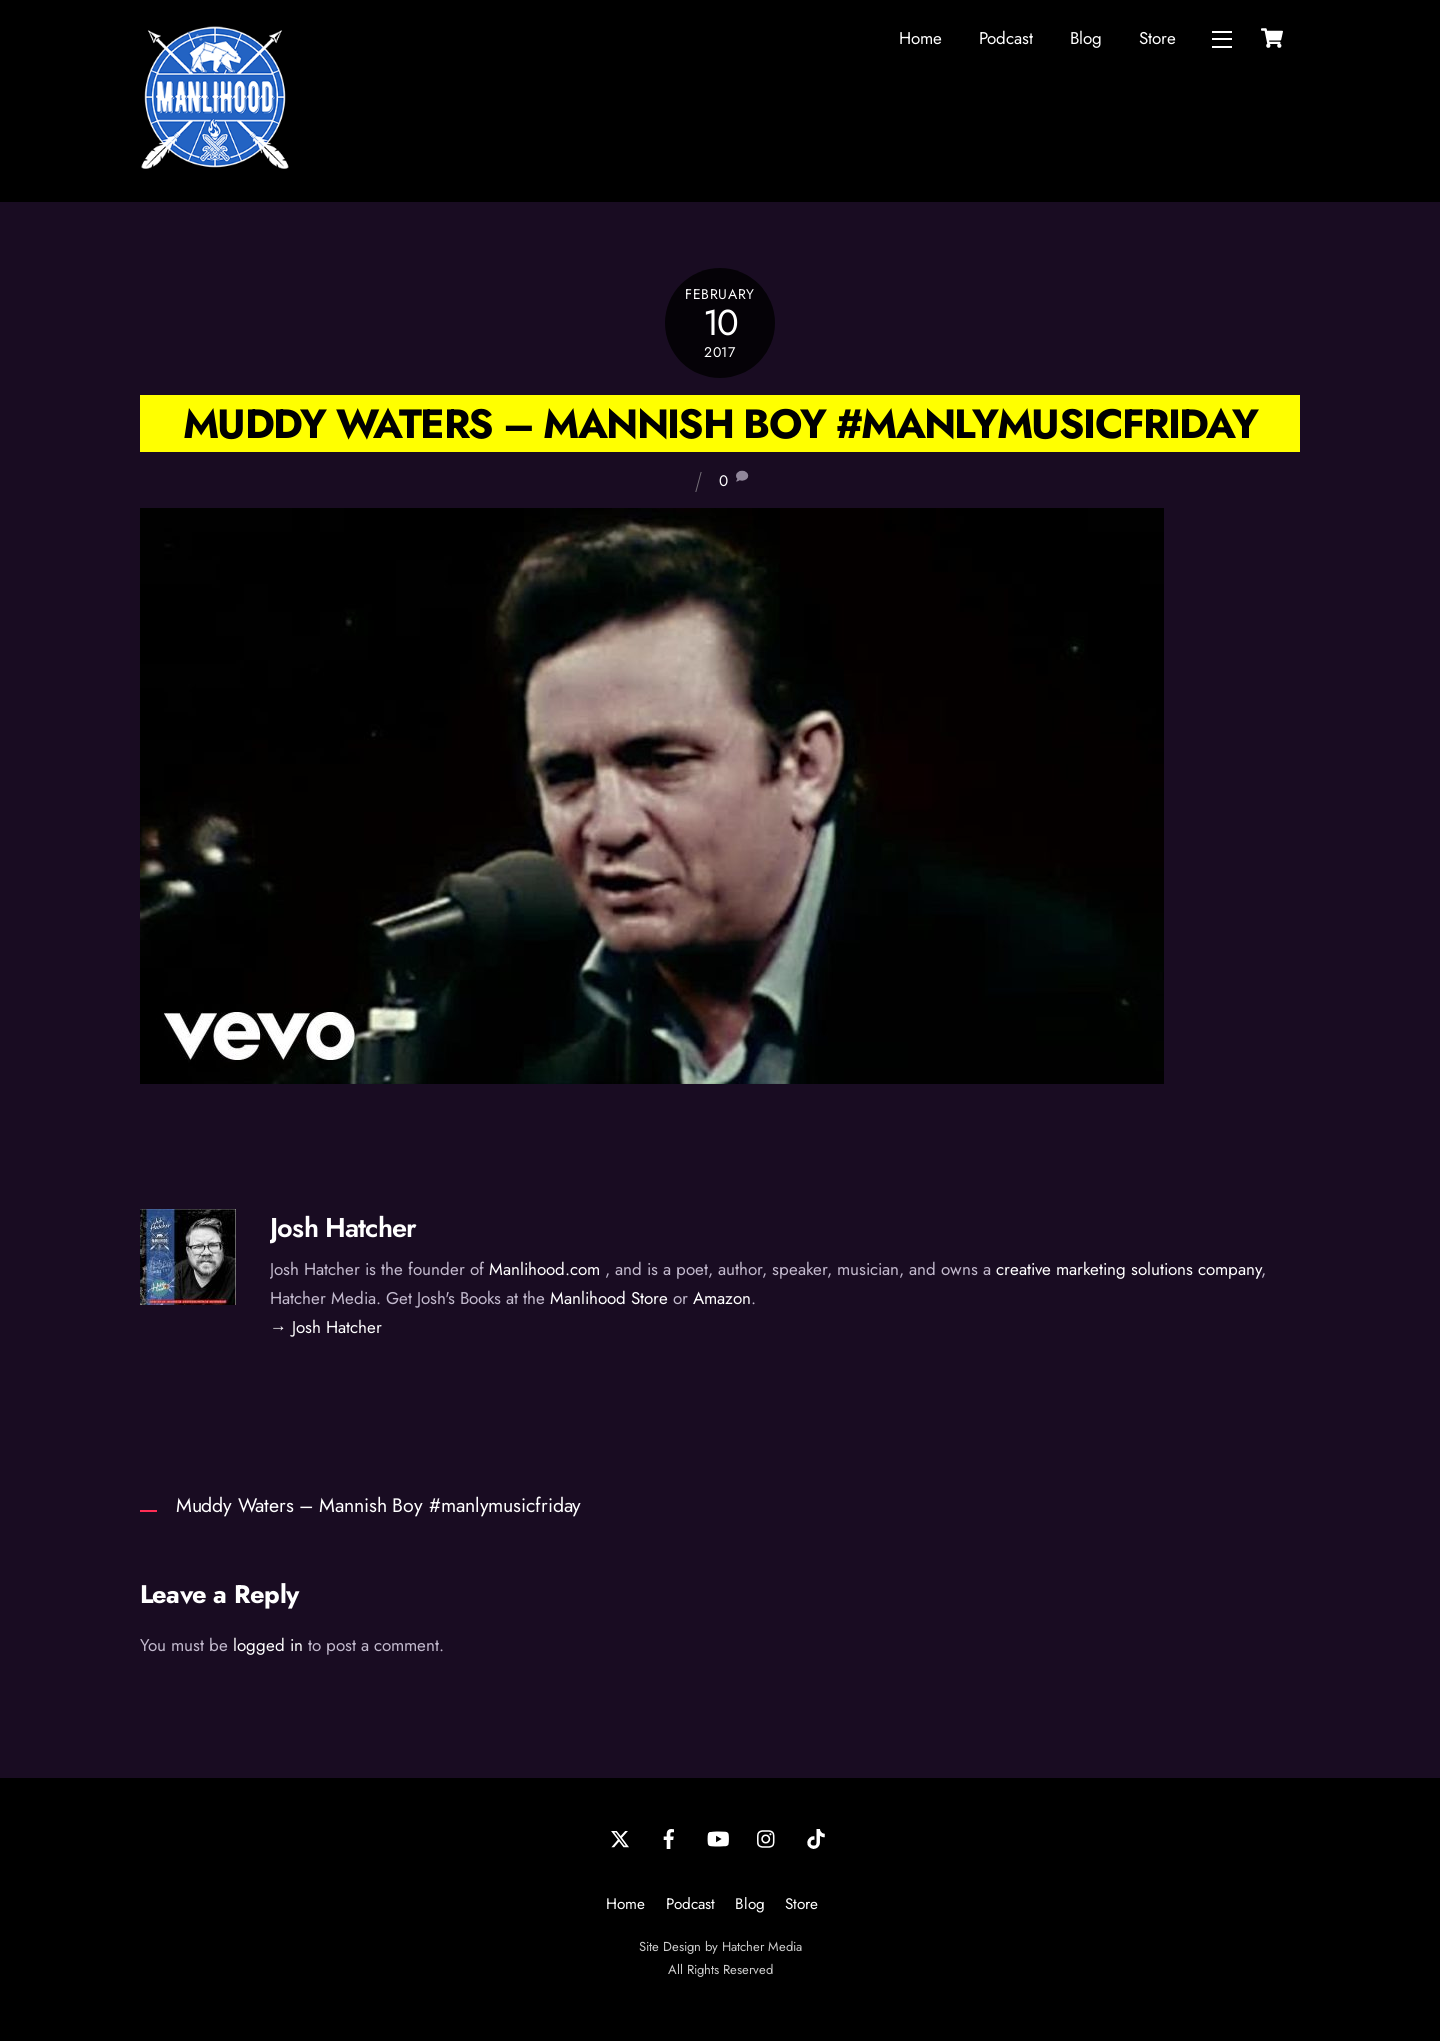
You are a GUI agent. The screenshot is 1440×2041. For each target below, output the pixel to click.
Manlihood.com (544, 1269)
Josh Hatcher (343, 1227)
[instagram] (767, 1837)
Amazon (722, 1298)
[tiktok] (816, 1837)
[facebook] (669, 1837)
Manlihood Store (609, 1298)
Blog (1086, 38)
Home (920, 38)
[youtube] (718, 1837)
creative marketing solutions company (1128, 1269)
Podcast (1006, 38)
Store (1157, 38)
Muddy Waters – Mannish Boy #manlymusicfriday (720, 423)
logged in (268, 1645)
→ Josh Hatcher (326, 1327)
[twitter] (620, 1837)
